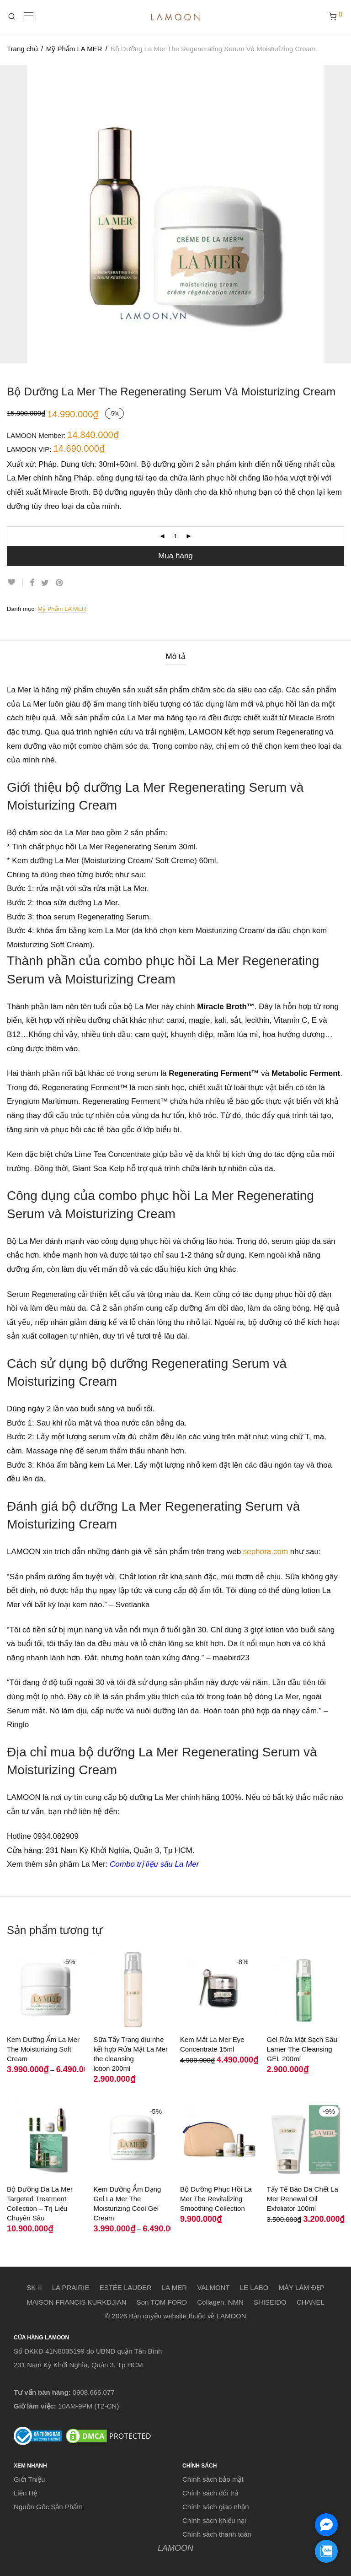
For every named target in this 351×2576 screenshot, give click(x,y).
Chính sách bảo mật (213, 2479)
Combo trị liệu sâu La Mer (154, 1864)
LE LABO (254, 2287)
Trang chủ (22, 49)
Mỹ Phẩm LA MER (74, 49)
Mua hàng (175, 555)
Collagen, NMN (220, 2302)
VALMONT (213, 2287)
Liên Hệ (25, 2493)
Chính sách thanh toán (216, 2534)
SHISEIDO (270, 2302)
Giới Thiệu (29, 2479)
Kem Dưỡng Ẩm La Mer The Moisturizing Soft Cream (43, 2049)
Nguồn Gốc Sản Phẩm (48, 2507)
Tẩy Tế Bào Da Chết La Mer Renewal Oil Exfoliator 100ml (302, 2198)
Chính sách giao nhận (215, 2507)
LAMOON (175, 2548)
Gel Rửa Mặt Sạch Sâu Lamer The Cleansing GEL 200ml (302, 2049)
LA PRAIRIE (71, 2287)
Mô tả (175, 656)
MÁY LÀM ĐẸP (301, 2287)
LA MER (174, 2287)
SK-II (34, 2287)
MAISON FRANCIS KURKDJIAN (76, 2302)
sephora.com (265, 1551)
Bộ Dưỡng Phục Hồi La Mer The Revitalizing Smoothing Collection (216, 2198)
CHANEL (310, 2302)
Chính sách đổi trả (210, 2493)
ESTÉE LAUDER (126, 2287)
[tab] (175, 657)
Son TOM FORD (162, 2302)
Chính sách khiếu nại (214, 2520)
